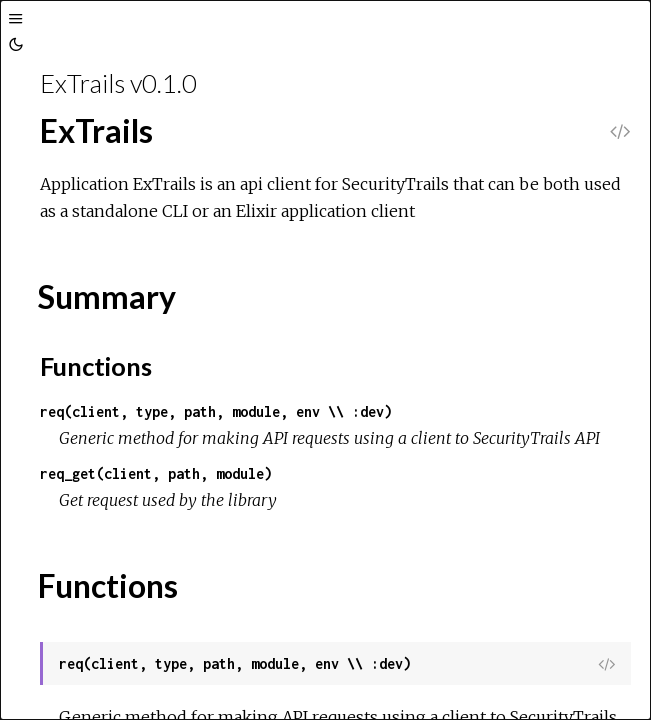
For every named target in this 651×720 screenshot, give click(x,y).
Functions (96, 366)
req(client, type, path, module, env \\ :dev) (216, 411)
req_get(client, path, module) (156, 473)
